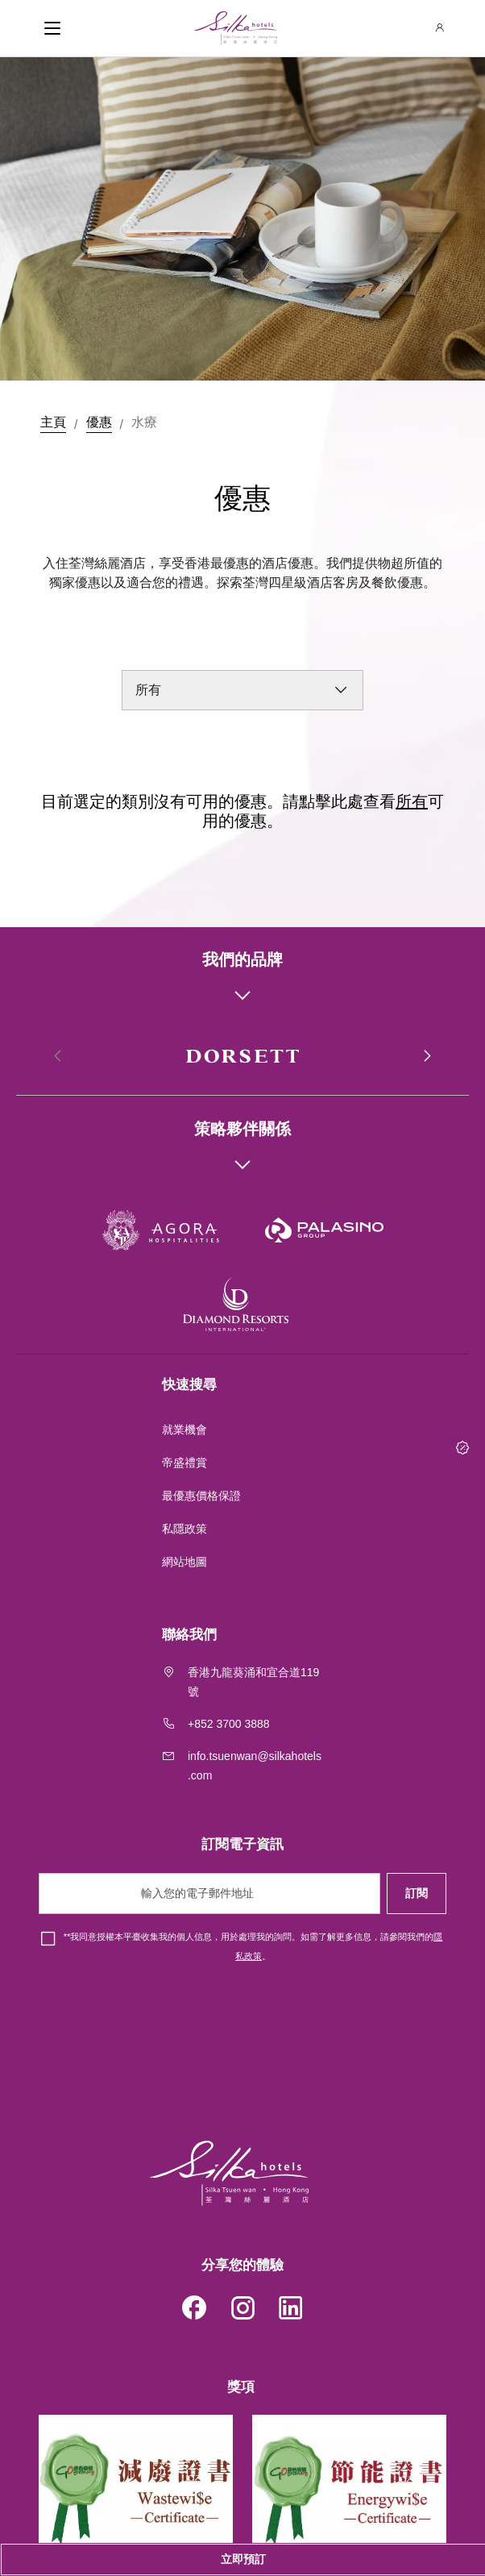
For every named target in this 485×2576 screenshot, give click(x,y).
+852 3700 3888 (229, 1723)
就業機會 (184, 1429)
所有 (412, 801)
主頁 (53, 422)
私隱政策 (186, 1528)
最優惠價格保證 (201, 1495)
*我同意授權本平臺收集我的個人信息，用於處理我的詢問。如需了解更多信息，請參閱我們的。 (253, 1946)
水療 (144, 422)
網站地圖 (186, 1561)
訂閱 (416, 1893)
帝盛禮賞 (184, 1462)
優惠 (99, 422)
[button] (426, 1056)
